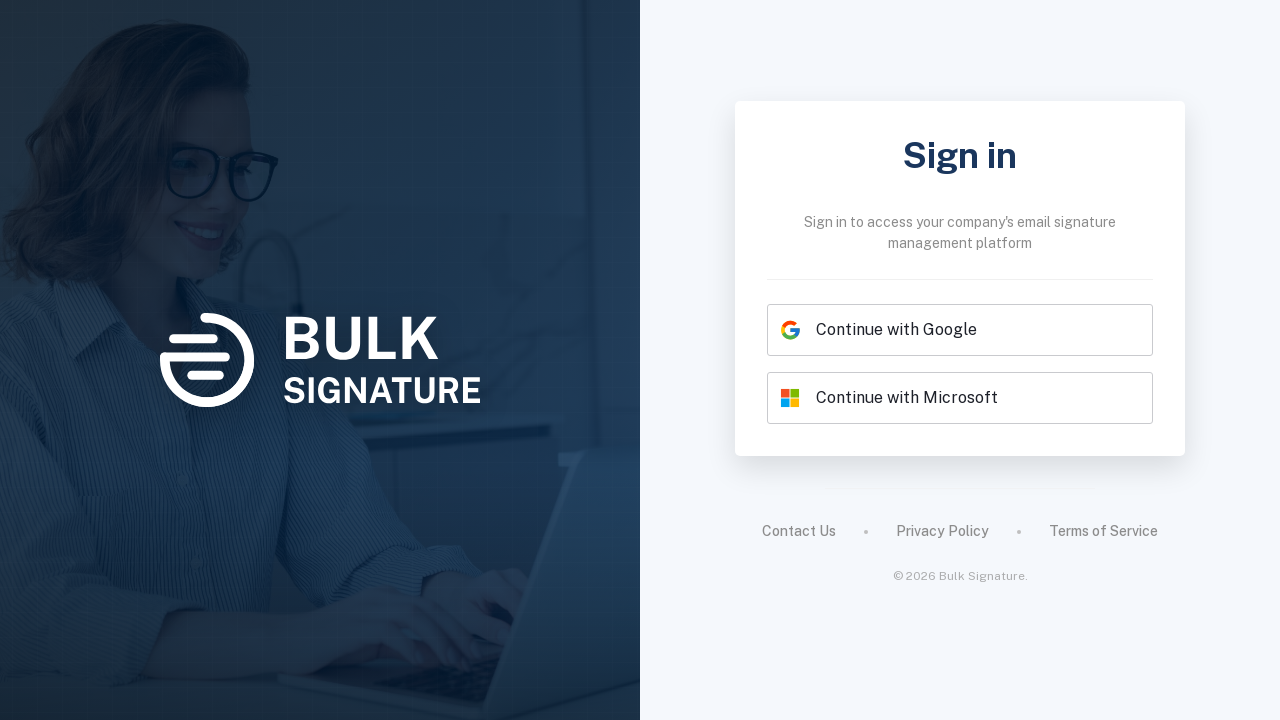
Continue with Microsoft (889, 398)
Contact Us (799, 531)
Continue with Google (878, 330)
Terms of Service (1103, 531)
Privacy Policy (942, 531)
